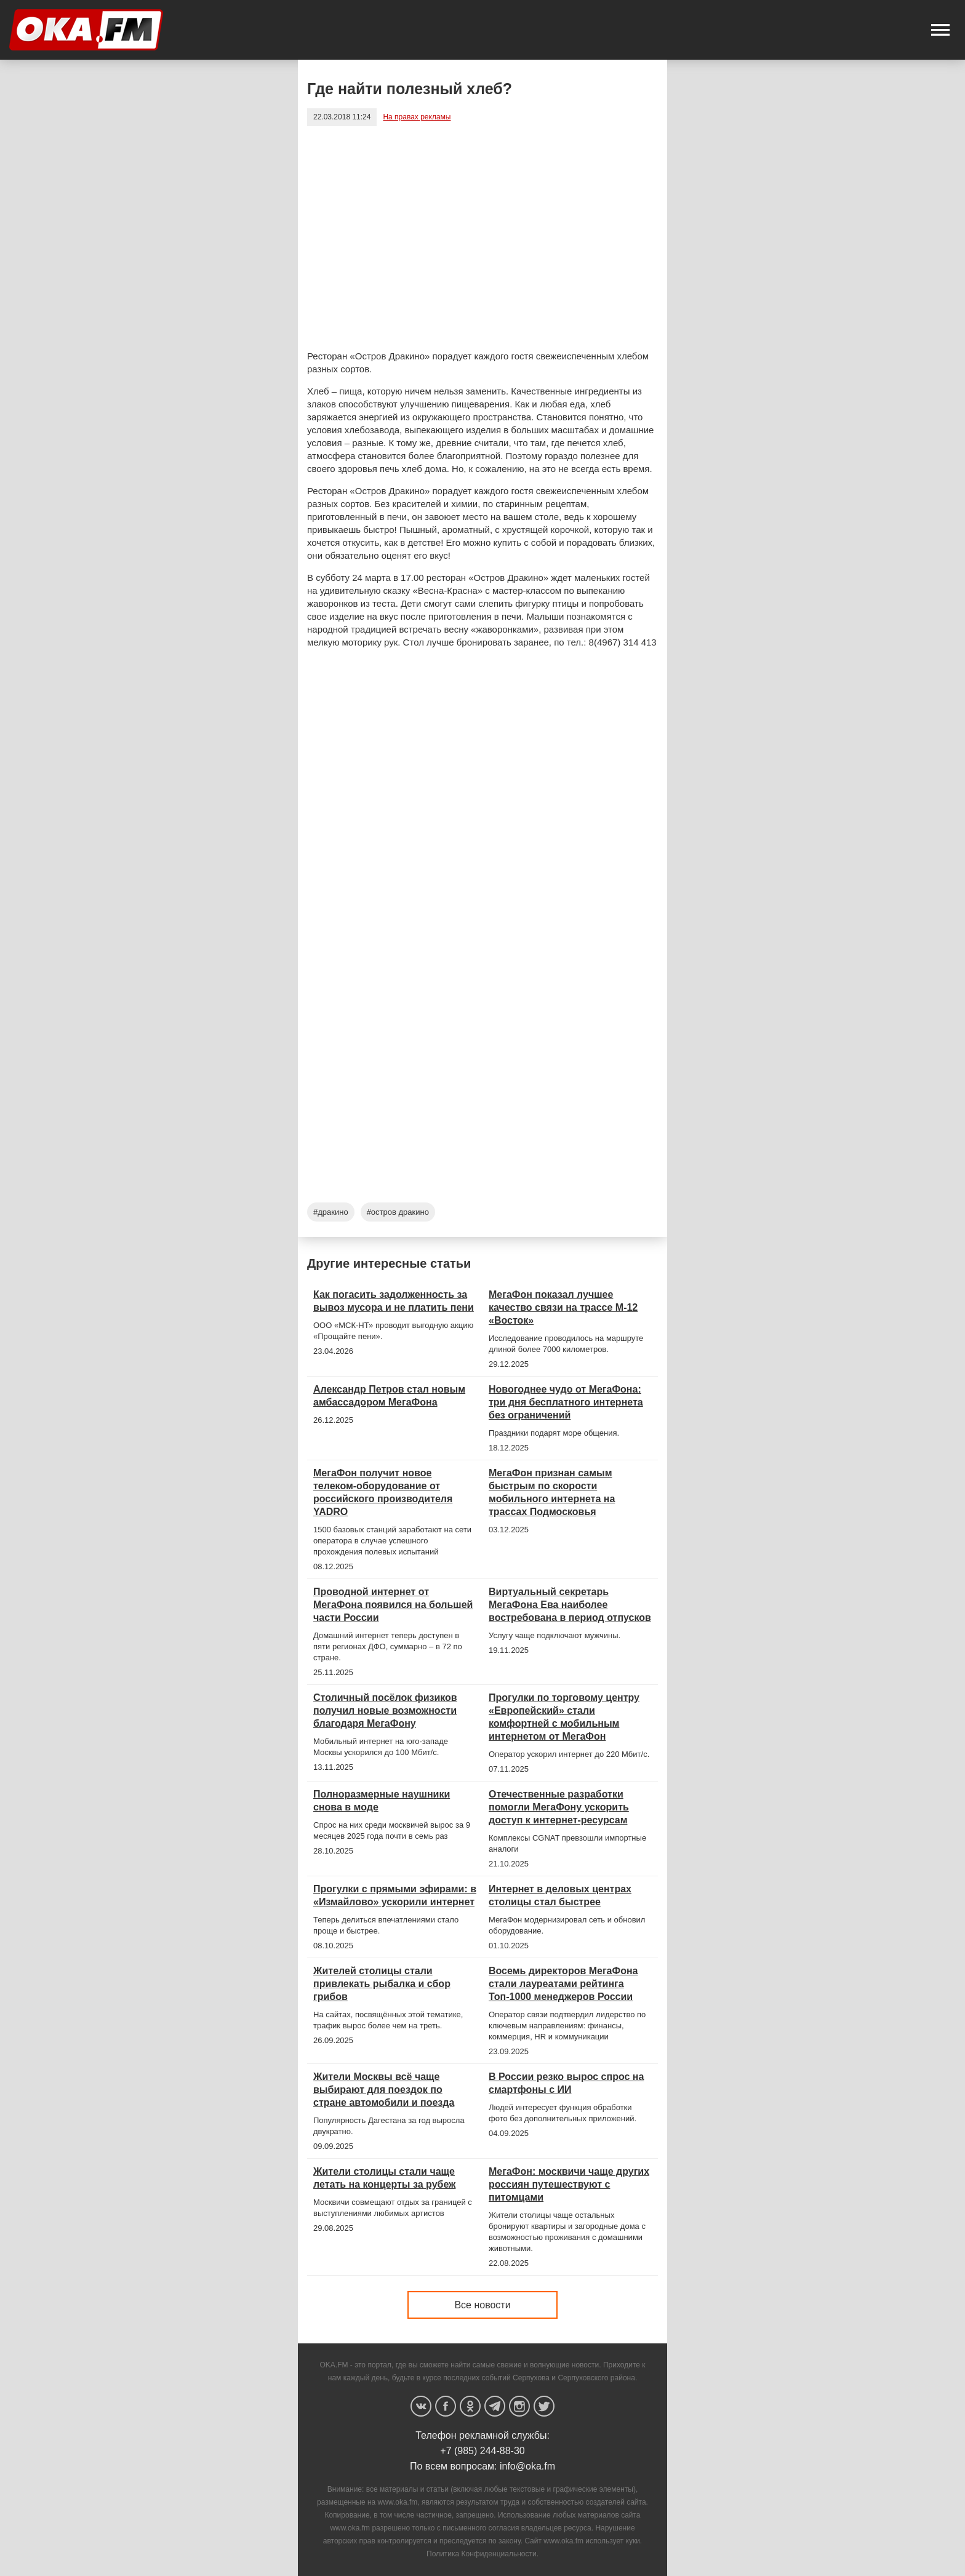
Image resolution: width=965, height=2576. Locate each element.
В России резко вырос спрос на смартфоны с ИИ (566, 2083)
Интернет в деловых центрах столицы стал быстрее (560, 1895)
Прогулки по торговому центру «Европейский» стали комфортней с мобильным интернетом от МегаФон (564, 1717)
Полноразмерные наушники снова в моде (381, 1800)
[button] (940, 30)
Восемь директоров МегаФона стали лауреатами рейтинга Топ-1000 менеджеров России (563, 1984)
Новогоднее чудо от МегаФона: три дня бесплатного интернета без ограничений (566, 1402)
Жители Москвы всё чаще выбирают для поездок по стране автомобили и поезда (383, 2089)
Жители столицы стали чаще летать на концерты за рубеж (384, 2178)
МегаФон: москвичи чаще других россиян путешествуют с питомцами (569, 2184)
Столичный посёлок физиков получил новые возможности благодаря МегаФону (385, 1710)
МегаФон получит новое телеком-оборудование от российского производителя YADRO (382, 1492)
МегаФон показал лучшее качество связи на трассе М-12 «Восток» (563, 1307)
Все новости (482, 2305)
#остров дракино (398, 1212)
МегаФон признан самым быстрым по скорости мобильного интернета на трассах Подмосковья (552, 1492)
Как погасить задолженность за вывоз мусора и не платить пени (393, 1301)
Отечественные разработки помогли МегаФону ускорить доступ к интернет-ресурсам (559, 1807)
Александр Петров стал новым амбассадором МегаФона (389, 1395)
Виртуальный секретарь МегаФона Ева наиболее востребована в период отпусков (570, 1604)
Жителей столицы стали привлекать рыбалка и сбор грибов (381, 1984)
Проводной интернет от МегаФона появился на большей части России (393, 1604)
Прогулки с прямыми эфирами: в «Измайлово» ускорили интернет (394, 1895)
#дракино (330, 1212)
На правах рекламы (416, 117)
